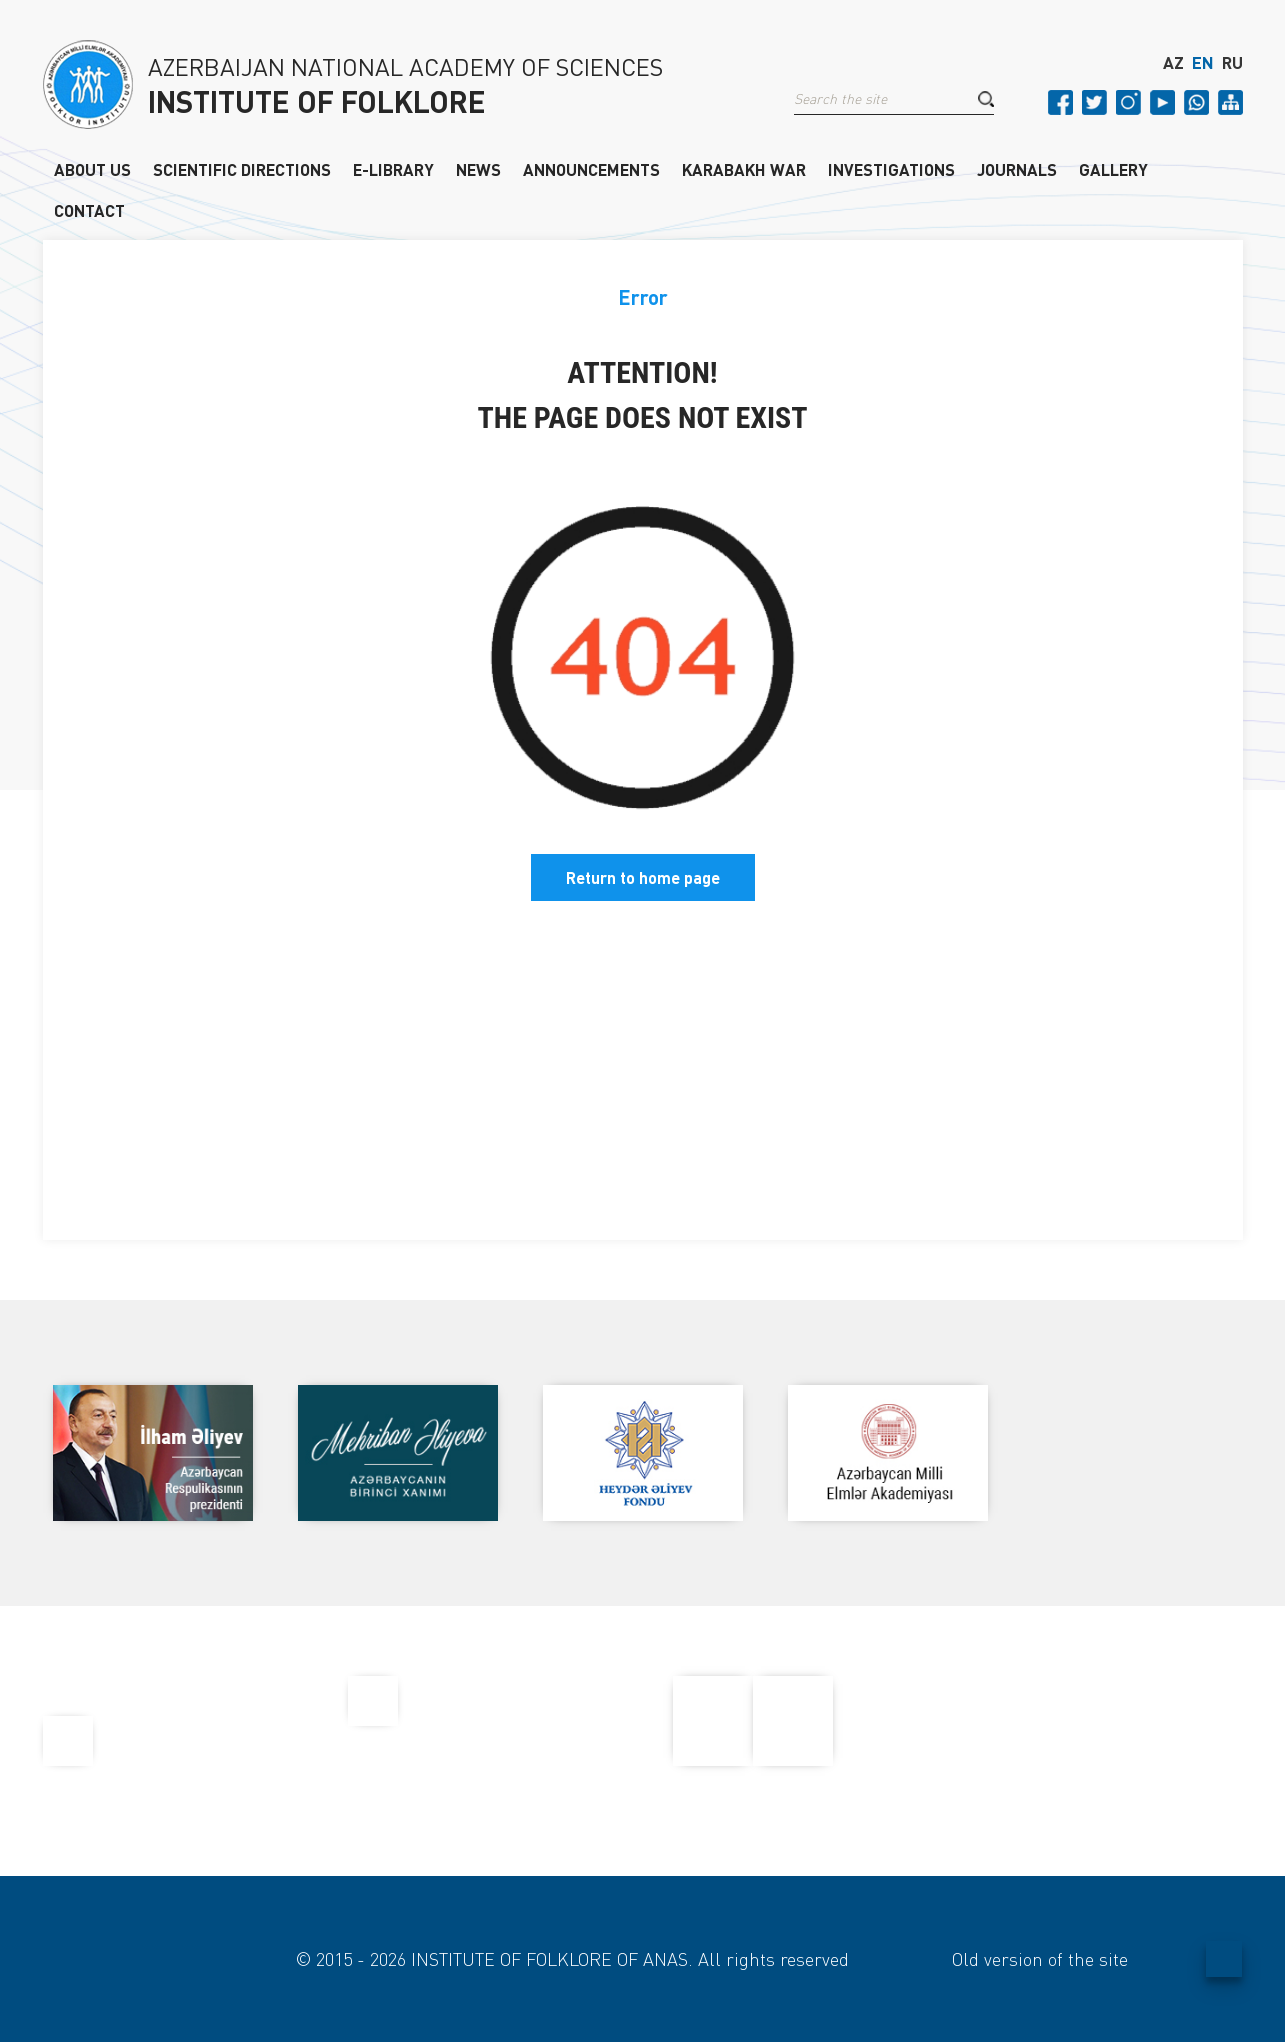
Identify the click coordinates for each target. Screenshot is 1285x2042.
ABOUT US (92, 169)
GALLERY (1113, 169)
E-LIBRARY (393, 169)
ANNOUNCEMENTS (591, 169)
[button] (986, 99)
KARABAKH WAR (744, 169)
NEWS (478, 169)
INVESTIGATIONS (891, 169)
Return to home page (643, 877)
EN (1203, 63)
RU (1232, 63)
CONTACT (89, 210)
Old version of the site (1040, 1959)
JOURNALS (1017, 169)
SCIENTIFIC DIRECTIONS (242, 169)
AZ (1173, 63)
